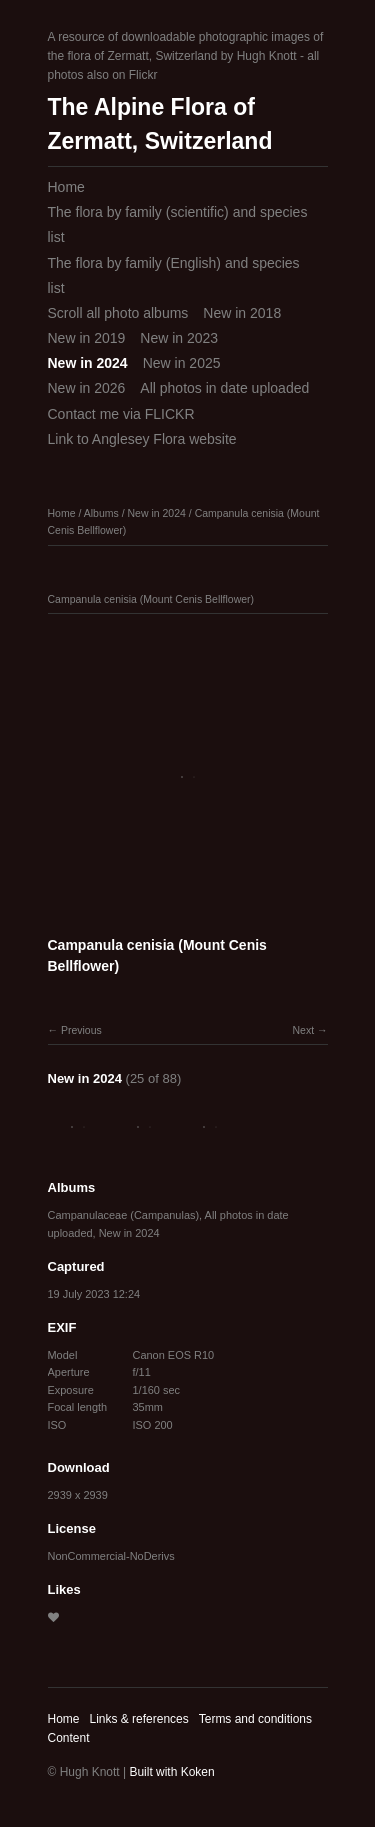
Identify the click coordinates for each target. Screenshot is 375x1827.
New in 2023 (179, 338)
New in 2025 (182, 363)
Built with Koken (171, 1772)
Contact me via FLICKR (121, 414)
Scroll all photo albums (118, 313)
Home (66, 187)
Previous (81, 1030)
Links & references (138, 1719)
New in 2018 (242, 313)
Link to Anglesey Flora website (142, 439)
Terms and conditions (255, 1719)
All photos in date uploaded (224, 388)
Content (69, 1738)
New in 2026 (87, 388)
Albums (101, 513)
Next (303, 1030)
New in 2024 (88, 363)
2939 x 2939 (78, 1495)
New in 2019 (87, 338)
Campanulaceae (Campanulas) (124, 1215)
